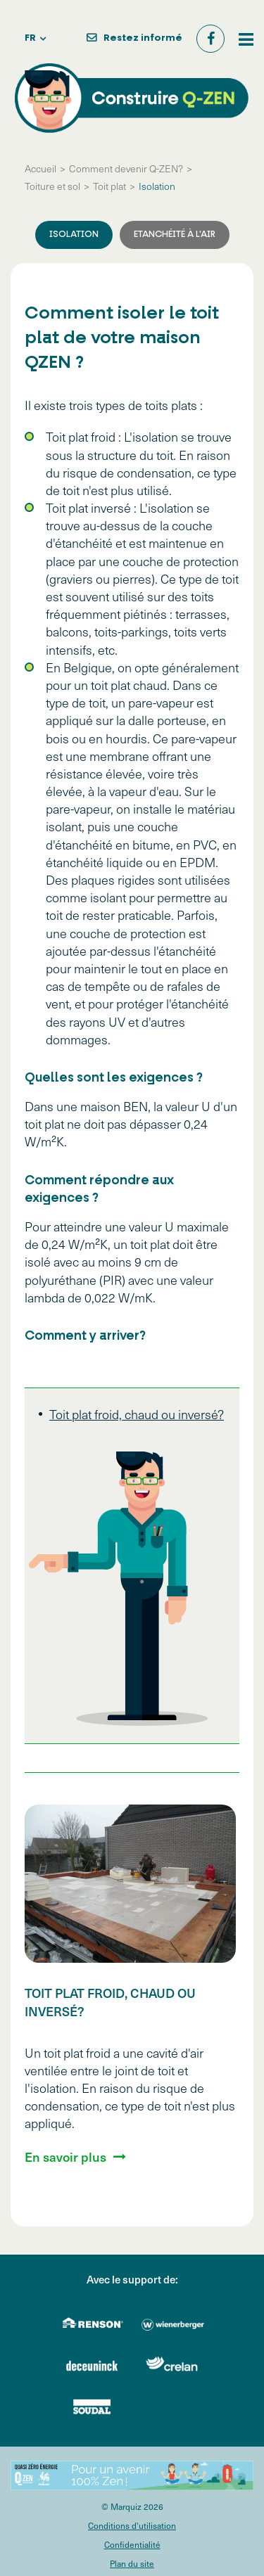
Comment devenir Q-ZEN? (126, 168)
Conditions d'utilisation (132, 2525)
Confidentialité (132, 2544)
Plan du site (132, 2563)
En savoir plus (65, 2157)
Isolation (157, 186)
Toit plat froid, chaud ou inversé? (136, 1414)
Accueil (40, 168)
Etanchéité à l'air (174, 234)
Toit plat (109, 186)
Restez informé (142, 38)
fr (30, 38)
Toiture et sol (52, 186)
